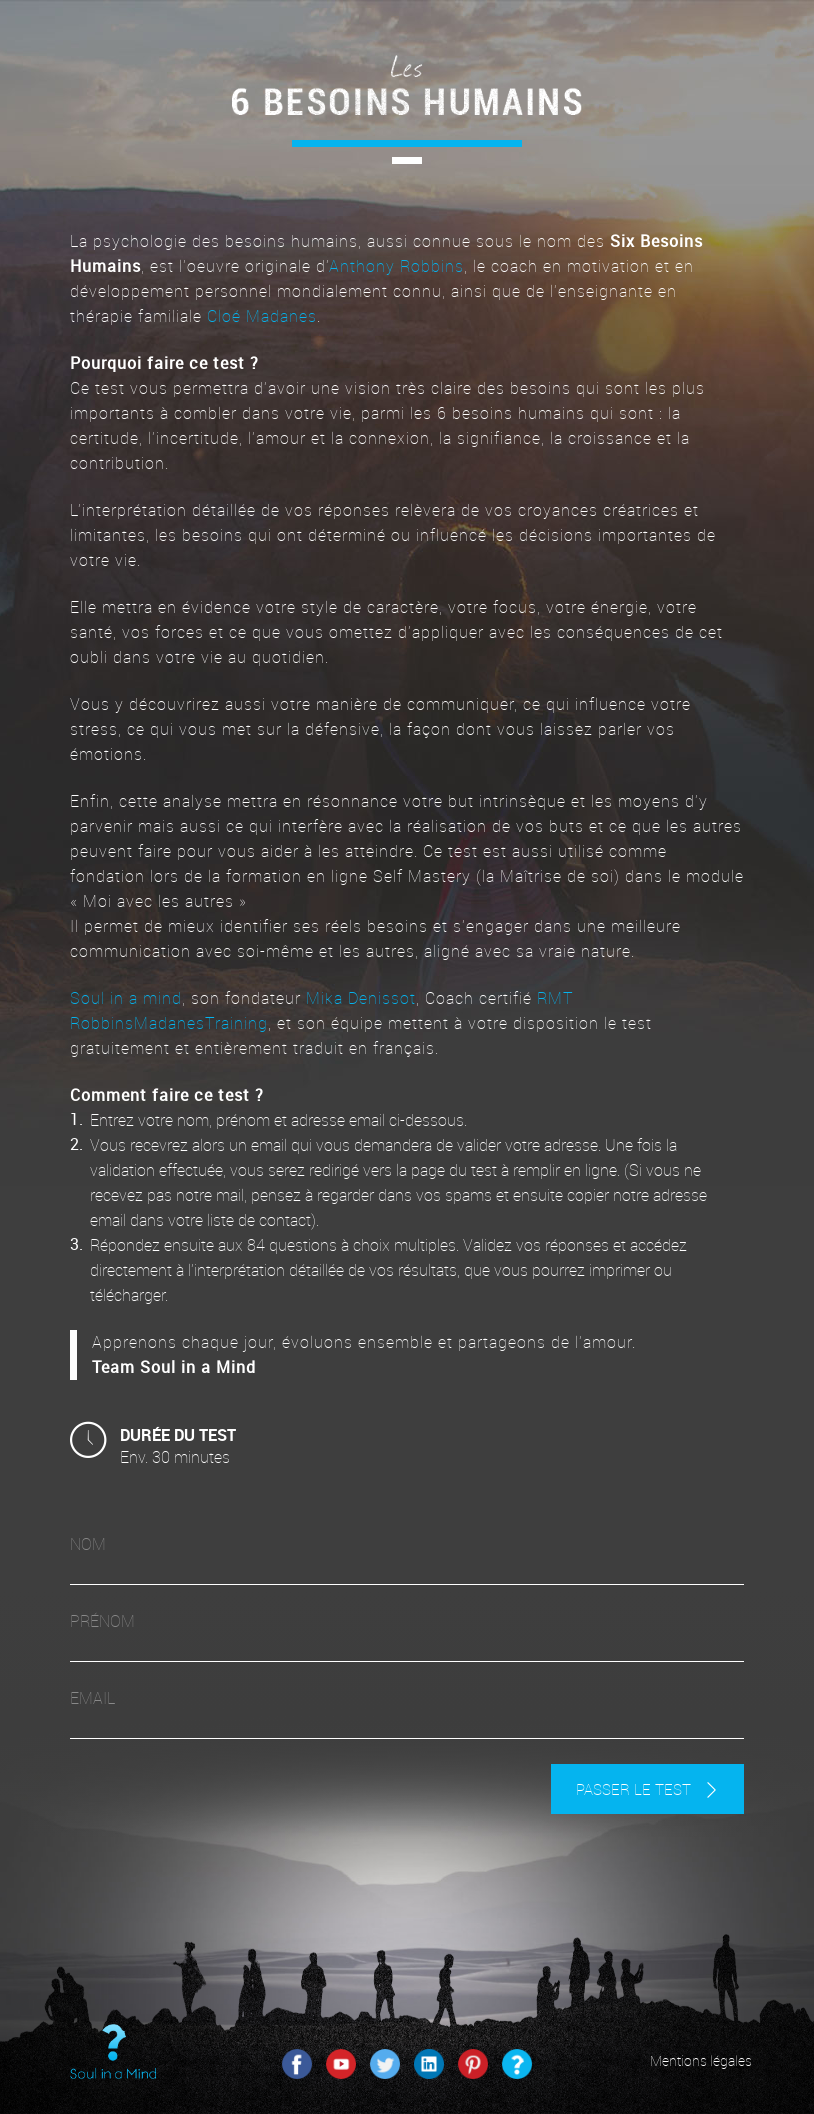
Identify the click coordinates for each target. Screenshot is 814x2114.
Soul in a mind (126, 998)
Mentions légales (701, 2060)
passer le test (647, 1789)
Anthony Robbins (396, 266)
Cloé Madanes (262, 316)
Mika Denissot (361, 998)
